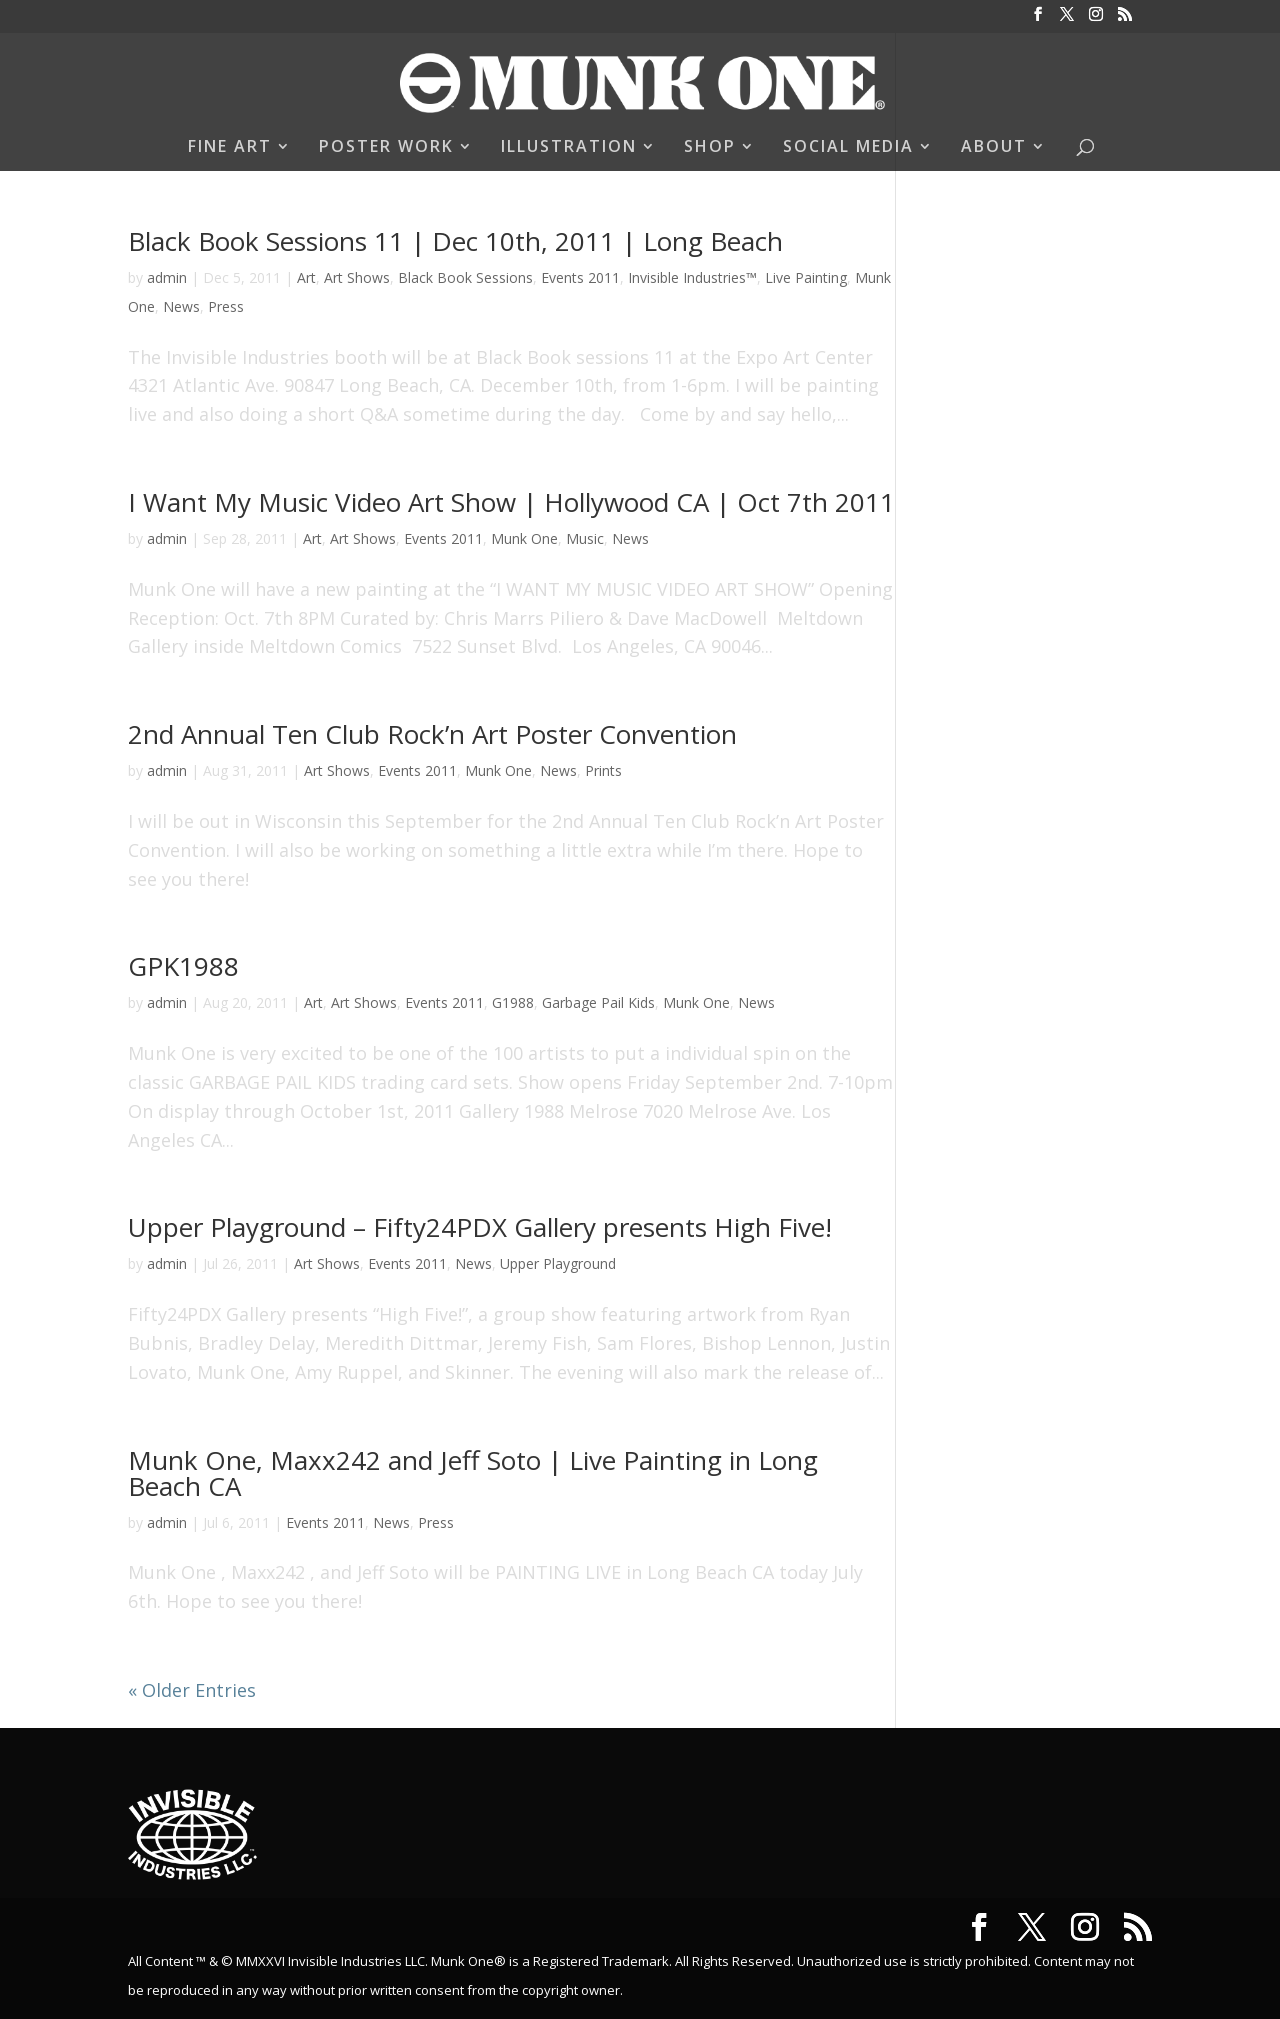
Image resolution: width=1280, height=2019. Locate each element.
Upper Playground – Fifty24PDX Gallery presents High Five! (480, 1227)
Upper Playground (558, 1263)
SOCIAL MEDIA (848, 148)
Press (226, 306)
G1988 (513, 1002)
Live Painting (806, 277)
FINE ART (230, 148)
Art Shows (357, 277)
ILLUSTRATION (569, 148)
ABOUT (994, 148)
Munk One (524, 538)
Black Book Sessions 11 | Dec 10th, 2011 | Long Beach (455, 241)
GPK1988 (183, 966)
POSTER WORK (386, 148)
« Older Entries (192, 1690)
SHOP (710, 148)
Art (306, 277)
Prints (603, 770)
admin (167, 277)
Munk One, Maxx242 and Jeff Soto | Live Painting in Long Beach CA (473, 1473)
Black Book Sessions (465, 277)
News (181, 306)
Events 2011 (580, 277)
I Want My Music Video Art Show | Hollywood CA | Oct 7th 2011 (511, 502)
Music (585, 538)
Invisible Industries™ (692, 277)
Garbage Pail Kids (598, 1002)
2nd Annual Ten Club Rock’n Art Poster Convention (432, 734)
